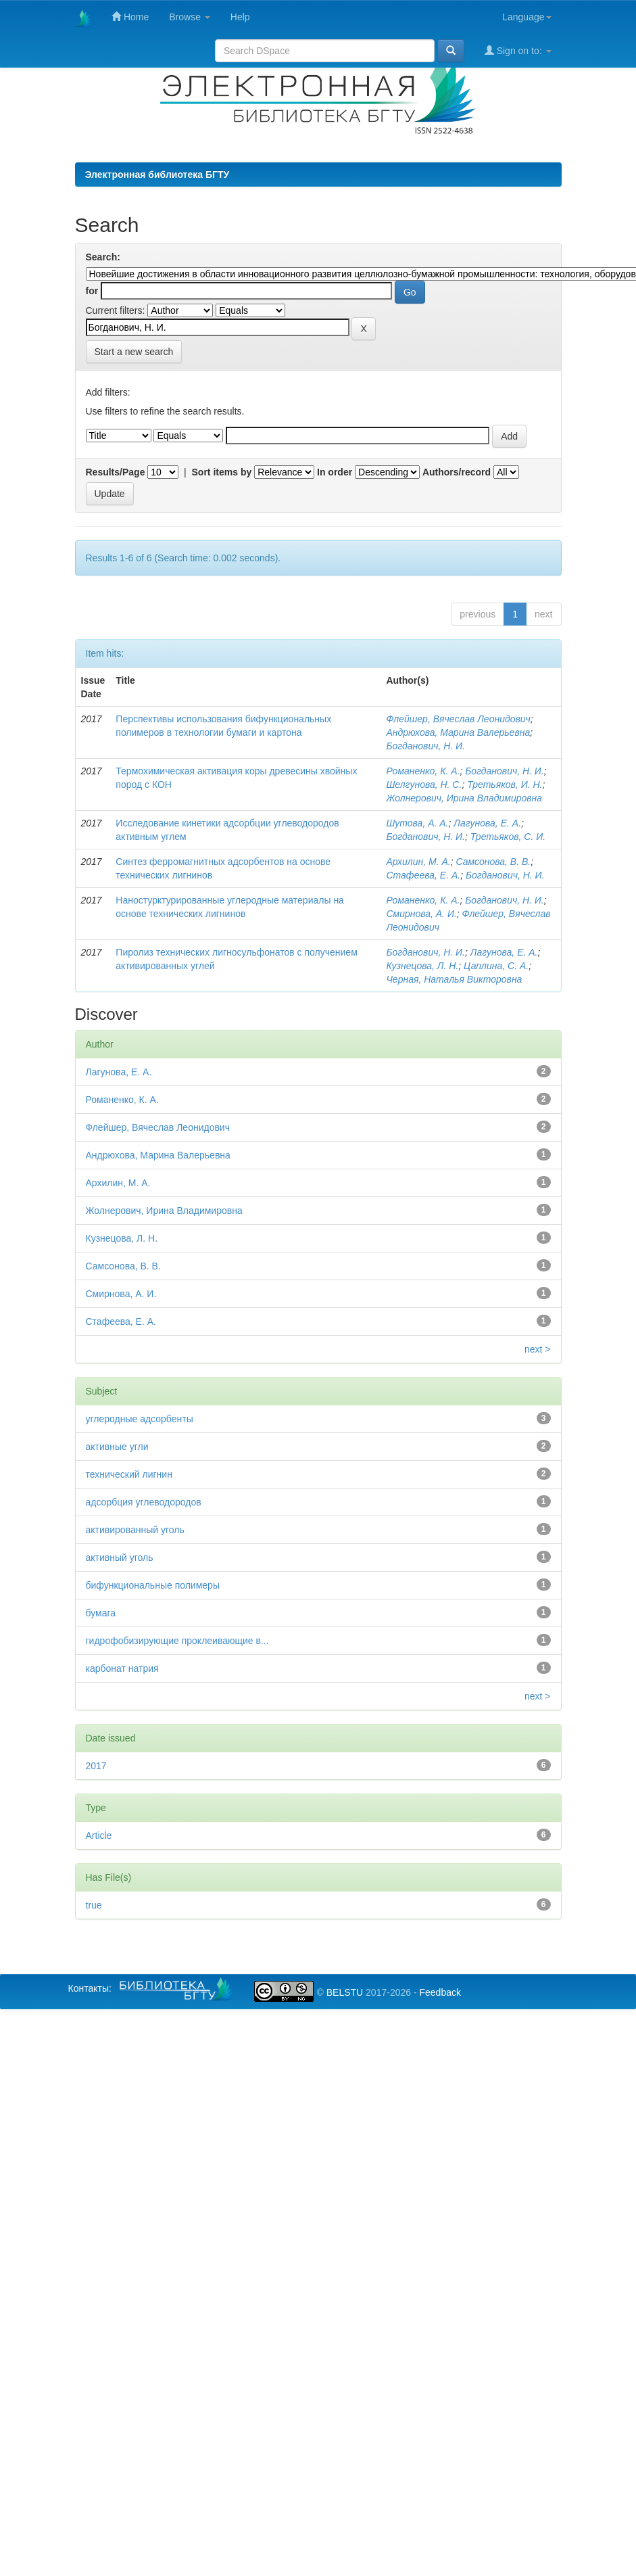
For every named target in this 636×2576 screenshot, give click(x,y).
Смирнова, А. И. (421, 913)
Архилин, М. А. (418, 861)
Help (240, 16)
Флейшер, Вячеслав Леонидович (458, 718)
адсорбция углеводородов (143, 1502)
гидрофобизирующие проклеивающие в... (177, 1640)
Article (99, 1835)
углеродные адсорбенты (139, 1418)
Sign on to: (518, 50)
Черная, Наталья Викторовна (454, 979)
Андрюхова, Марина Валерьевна (458, 732)
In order (334, 472)
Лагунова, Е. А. (487, 823)
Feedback (439, 1992)
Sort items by (222, 472)
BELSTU (344, 1992)
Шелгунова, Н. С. (424, 784)
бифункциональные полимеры (153, 1585)
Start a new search (134, 351)
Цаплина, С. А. (496, 965)
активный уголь (119, 1557)
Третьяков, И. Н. (504, 784)
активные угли (117, 1446)
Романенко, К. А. (423, 771)
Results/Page (115, 472)
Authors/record (456, 472)
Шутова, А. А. (417, 823)
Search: (103, 257)
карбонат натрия (122, 1668)
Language (526, 16)
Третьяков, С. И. (507, 836)
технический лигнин (129, 1474)
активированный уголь (135, 1529)
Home (130, 16)
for (92, 290)
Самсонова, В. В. (493, 861)
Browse (189, 16)
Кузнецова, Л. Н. (422, 965)
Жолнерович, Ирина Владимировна (464, 798)
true (94, 1905)
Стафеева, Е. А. (423, 875)
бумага (101, 1613)
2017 (96, 1765)
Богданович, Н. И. (425, 746)
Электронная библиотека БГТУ (157, 174)
